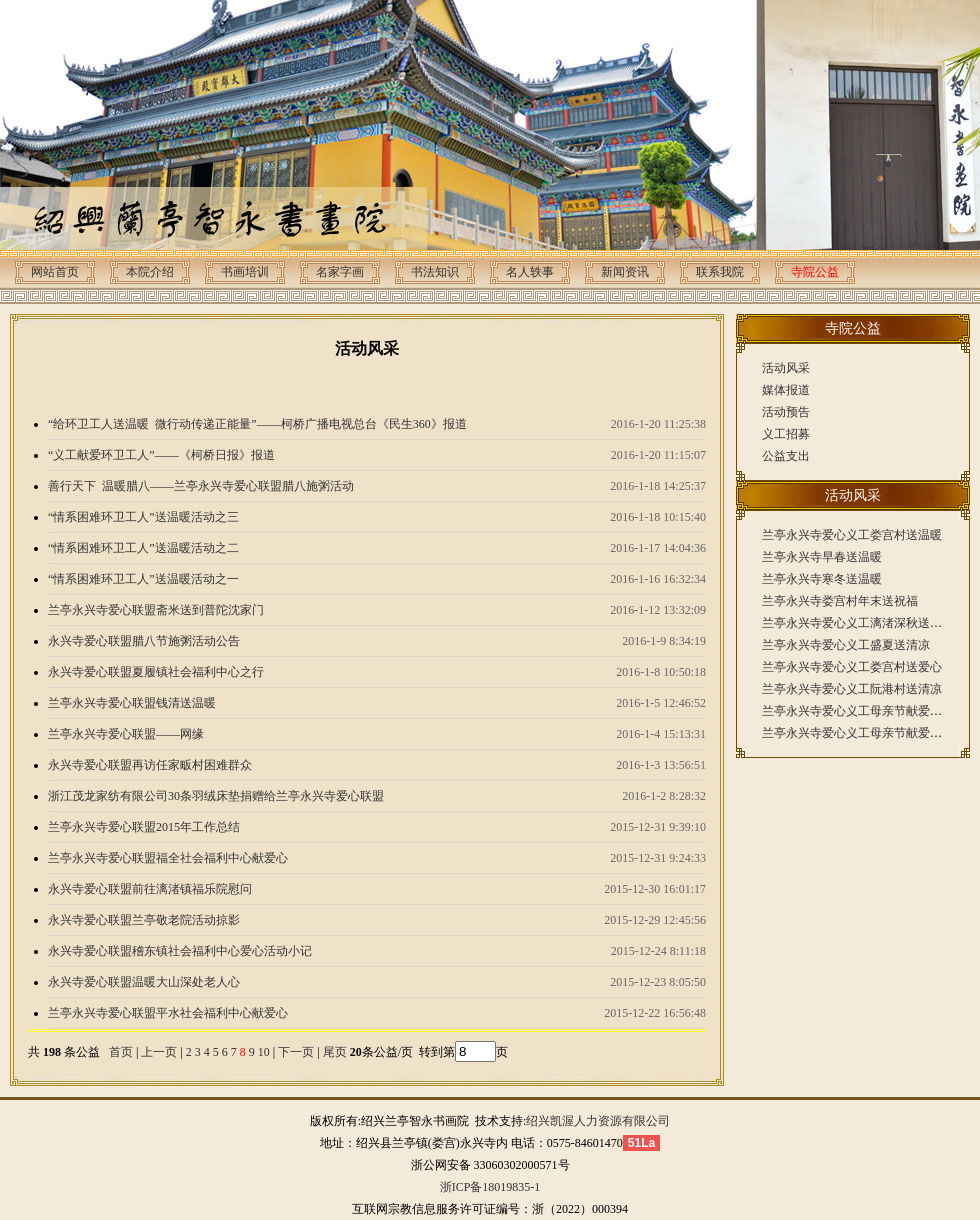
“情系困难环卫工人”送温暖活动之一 (143, 579)
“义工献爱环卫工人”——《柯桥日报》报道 (161, 455)
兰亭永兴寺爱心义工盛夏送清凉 (846, 645)
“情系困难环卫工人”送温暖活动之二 (143, 548)
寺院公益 (815, 272)
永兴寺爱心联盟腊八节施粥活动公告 (144, 641)
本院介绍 (150, 272)
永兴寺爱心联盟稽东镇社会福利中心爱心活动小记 (180, 951)
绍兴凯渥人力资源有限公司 (598, 1121)
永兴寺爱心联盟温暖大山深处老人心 (144, 982)
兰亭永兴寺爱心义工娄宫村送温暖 (852, 535)
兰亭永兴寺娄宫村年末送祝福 (840, 601)
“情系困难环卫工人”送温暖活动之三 (143, 517)
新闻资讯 (625, 272)
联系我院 (720, 272)
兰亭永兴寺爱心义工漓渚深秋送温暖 (858, 623)
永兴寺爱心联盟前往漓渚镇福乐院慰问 (150, 889)
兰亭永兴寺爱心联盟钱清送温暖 (132, 703)
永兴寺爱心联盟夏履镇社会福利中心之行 (156, 672)
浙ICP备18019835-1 (490, 1187)
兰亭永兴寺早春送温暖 (822, 557)
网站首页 (55, 272)
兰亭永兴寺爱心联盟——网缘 (126, 734)
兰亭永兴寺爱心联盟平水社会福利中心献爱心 (168, 1013)
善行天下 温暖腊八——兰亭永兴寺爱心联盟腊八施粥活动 (201, 486)
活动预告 (786, 412)
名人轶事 (530, 272)
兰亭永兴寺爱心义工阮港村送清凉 (852, 689)
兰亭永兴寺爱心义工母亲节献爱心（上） (870, 733)
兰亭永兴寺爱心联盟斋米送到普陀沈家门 (156, 610)
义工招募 (786, 434)
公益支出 (786, 456)
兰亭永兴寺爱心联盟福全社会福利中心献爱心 (168, 858)
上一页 (159, 1052)
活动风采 (786, 368)
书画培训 (245, 272)
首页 (121, 1052)
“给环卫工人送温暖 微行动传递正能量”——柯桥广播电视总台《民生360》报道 (257, 424)
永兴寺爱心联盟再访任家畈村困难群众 (150, 765)
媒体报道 (786, 390)
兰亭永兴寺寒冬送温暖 (822, 579)
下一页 (296, 1052)
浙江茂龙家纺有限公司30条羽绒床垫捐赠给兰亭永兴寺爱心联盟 (216, 796)
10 (264, 1052)
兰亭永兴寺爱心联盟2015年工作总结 (144, 827)
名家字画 (340, 272)
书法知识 (435, 272)
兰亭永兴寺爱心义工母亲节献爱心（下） (870, 711)
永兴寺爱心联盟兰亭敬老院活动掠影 (144, 920)
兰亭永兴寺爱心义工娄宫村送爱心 (852, 667)
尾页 (333, 1052)
